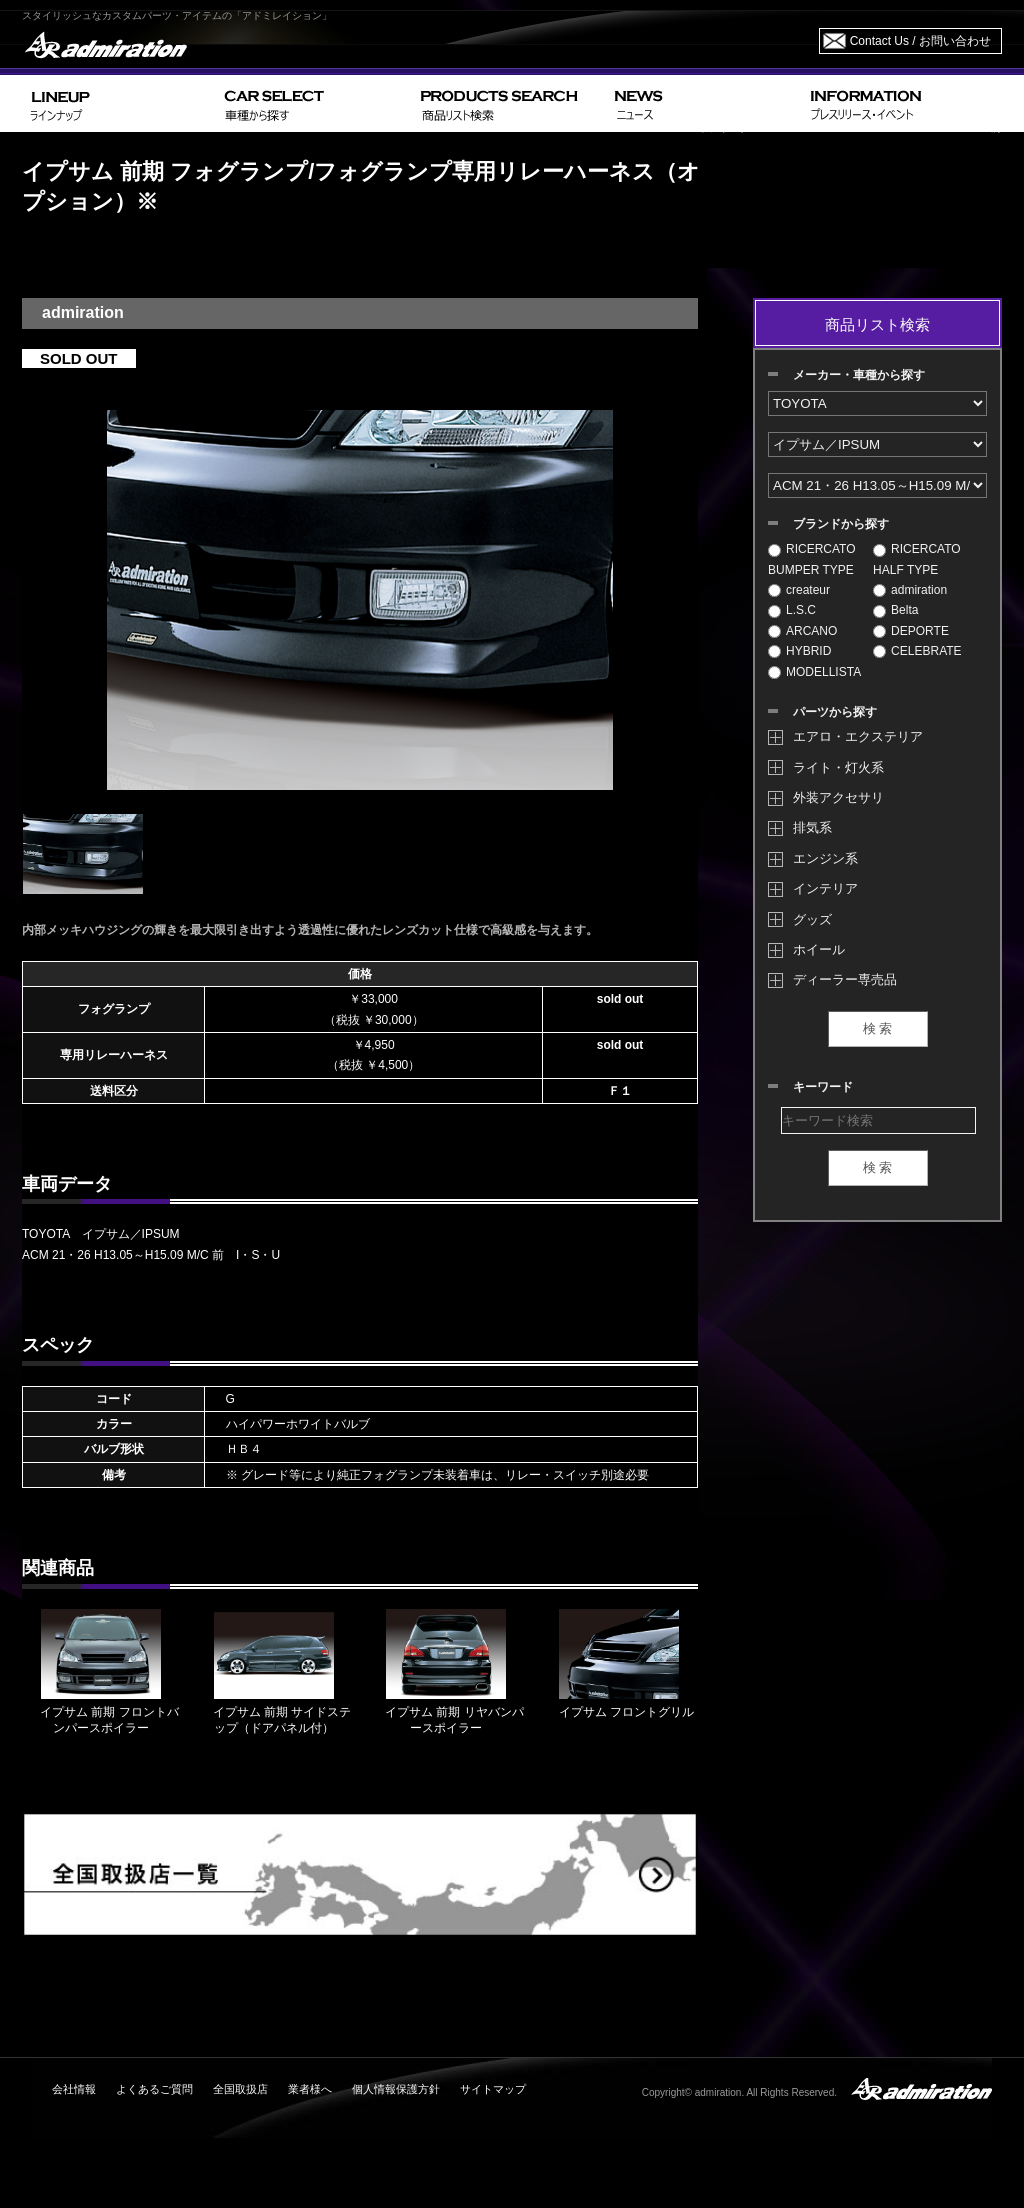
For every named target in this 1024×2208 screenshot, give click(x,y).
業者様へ (310, 2089)
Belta (895, 610)
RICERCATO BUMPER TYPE (812, 559)
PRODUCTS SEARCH (509, 103)
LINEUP (119, 103)
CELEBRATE (917, 651)
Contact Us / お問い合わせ (920, 41)
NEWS (704, 103)
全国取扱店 (240, 2089)
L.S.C (792, 610)
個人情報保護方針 (396, 2089)
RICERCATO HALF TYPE (917, 559)
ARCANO (802, 631)
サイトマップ (493, 2089)
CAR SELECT (314, 103)
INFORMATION (902, 103)
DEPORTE (911, 631)
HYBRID (799, 651)
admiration (910, 590)
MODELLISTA (814, 672)
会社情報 (74, 2089)
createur (799, 590)
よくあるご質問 (154, 2089)
